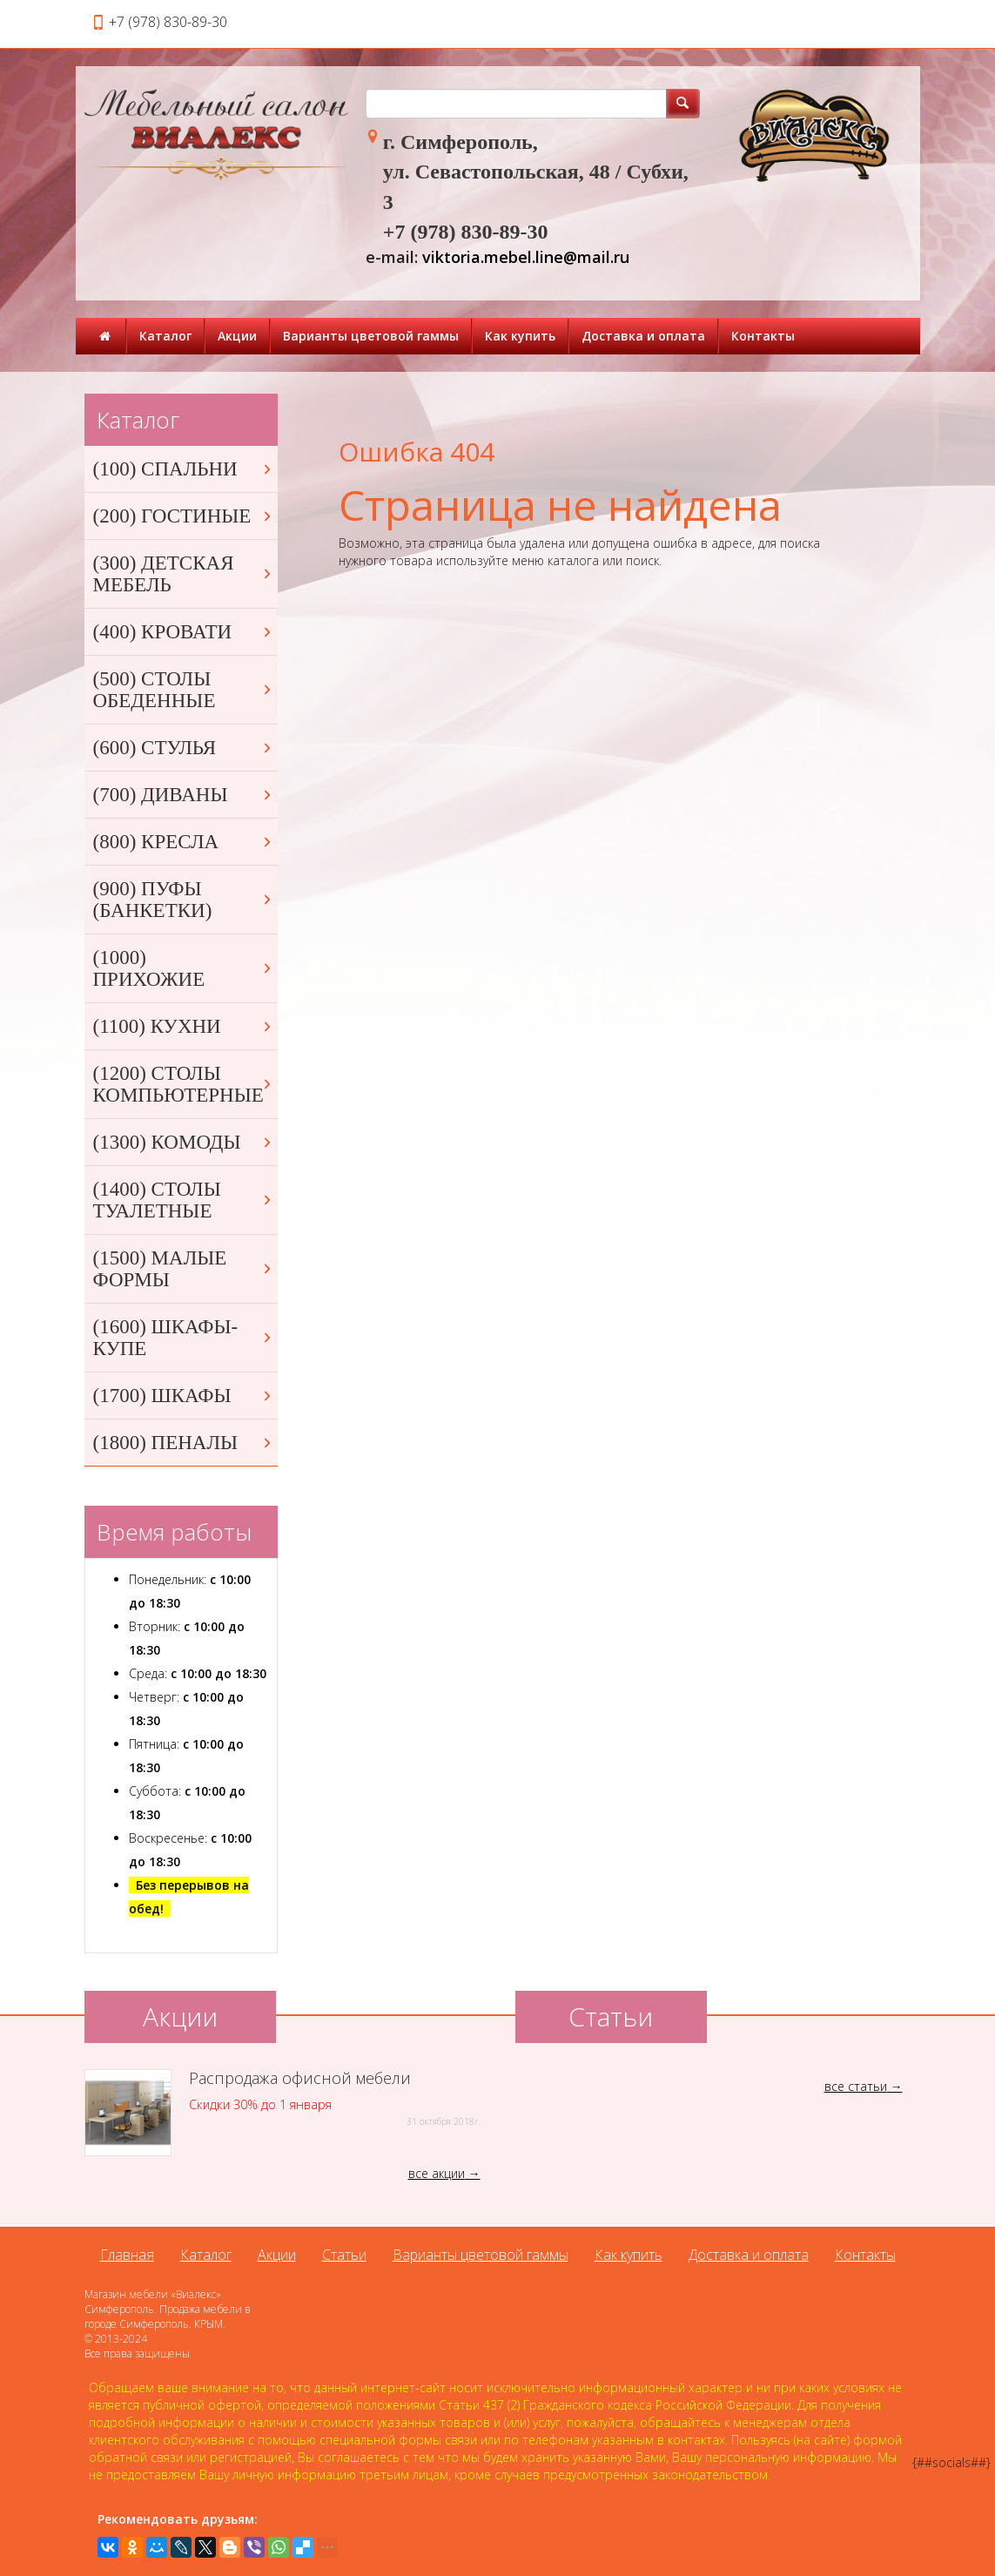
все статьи (855, 2086)
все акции (436, 2173)
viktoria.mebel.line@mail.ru (525, 256)
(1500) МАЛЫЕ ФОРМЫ (183, 1269)
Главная (127, 2254)
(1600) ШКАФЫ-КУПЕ (183, 1338)
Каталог (165, 335)
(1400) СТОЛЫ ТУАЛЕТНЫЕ (183, 1200)
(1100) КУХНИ (183, 1026)
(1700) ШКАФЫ (183, 1395)
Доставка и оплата (643, 335)
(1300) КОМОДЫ (183, 1142)
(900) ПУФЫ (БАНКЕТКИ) (183, 900)
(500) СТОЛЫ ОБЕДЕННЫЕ (183, 690)
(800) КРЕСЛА (183, 842)
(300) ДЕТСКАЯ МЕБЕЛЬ (183, 574)
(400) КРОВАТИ (183, 632)
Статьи (344, 2254)
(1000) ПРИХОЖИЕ (183, 968)
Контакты (763, 335)
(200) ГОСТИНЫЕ (183, 516)
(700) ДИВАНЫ (183, 795)
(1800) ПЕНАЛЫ (183, 1442)
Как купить (520, 335)
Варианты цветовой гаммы (371, 335)
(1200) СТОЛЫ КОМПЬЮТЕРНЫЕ (183, 1084)
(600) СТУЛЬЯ (183, 748)
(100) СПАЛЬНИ (183, 469)
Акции (237, 335)
